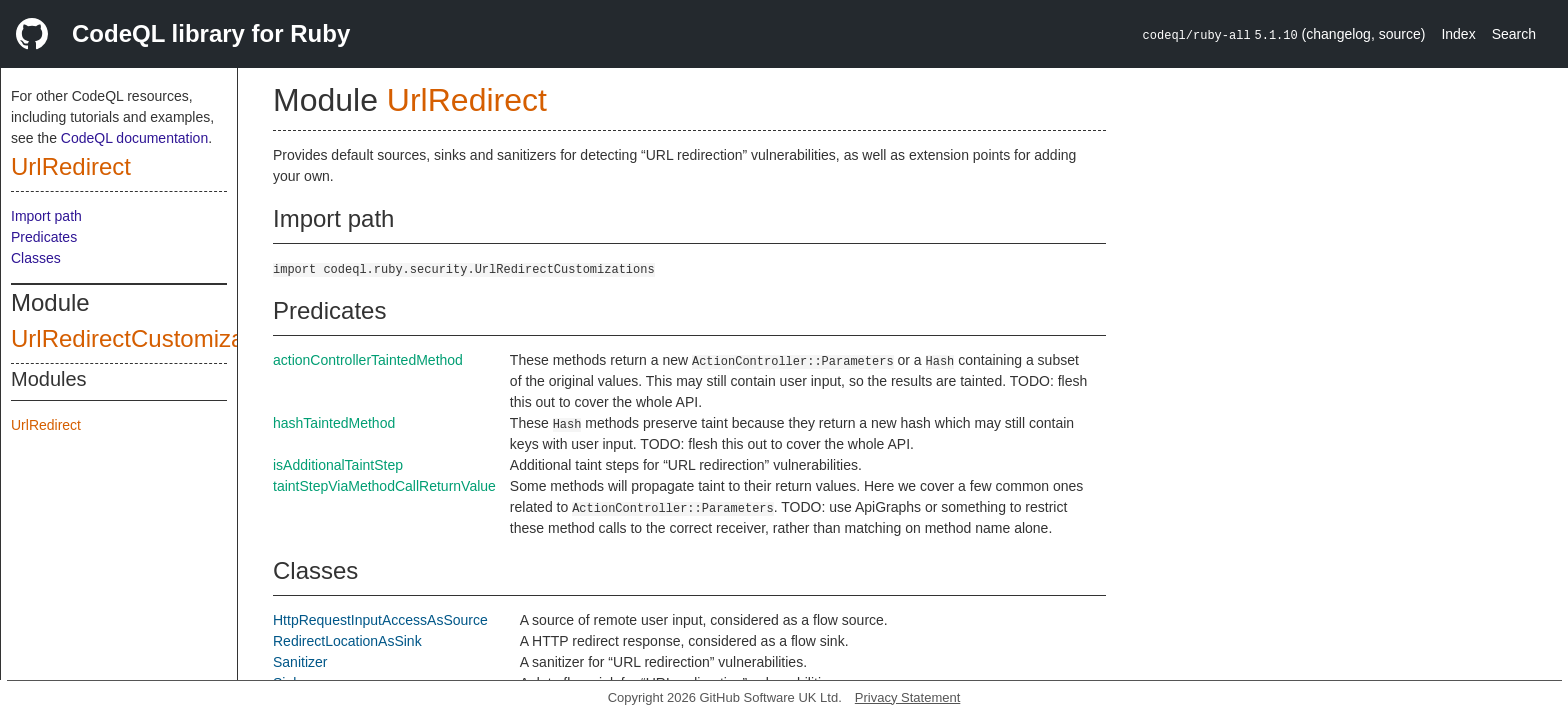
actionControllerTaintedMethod (368, 360)
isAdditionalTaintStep (338, 465)
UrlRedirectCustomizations (153, 338)
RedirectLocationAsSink (347, 641)
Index (1458, 34)
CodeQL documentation (134, 138)
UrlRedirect (71, 166)
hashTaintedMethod (334, 423)
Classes (36, 258)
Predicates (44, 237)
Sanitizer (300, 662)
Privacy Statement (908, 697)
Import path (46, 216)
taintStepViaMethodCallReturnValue (384, 486)
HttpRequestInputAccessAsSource (380, 620)
